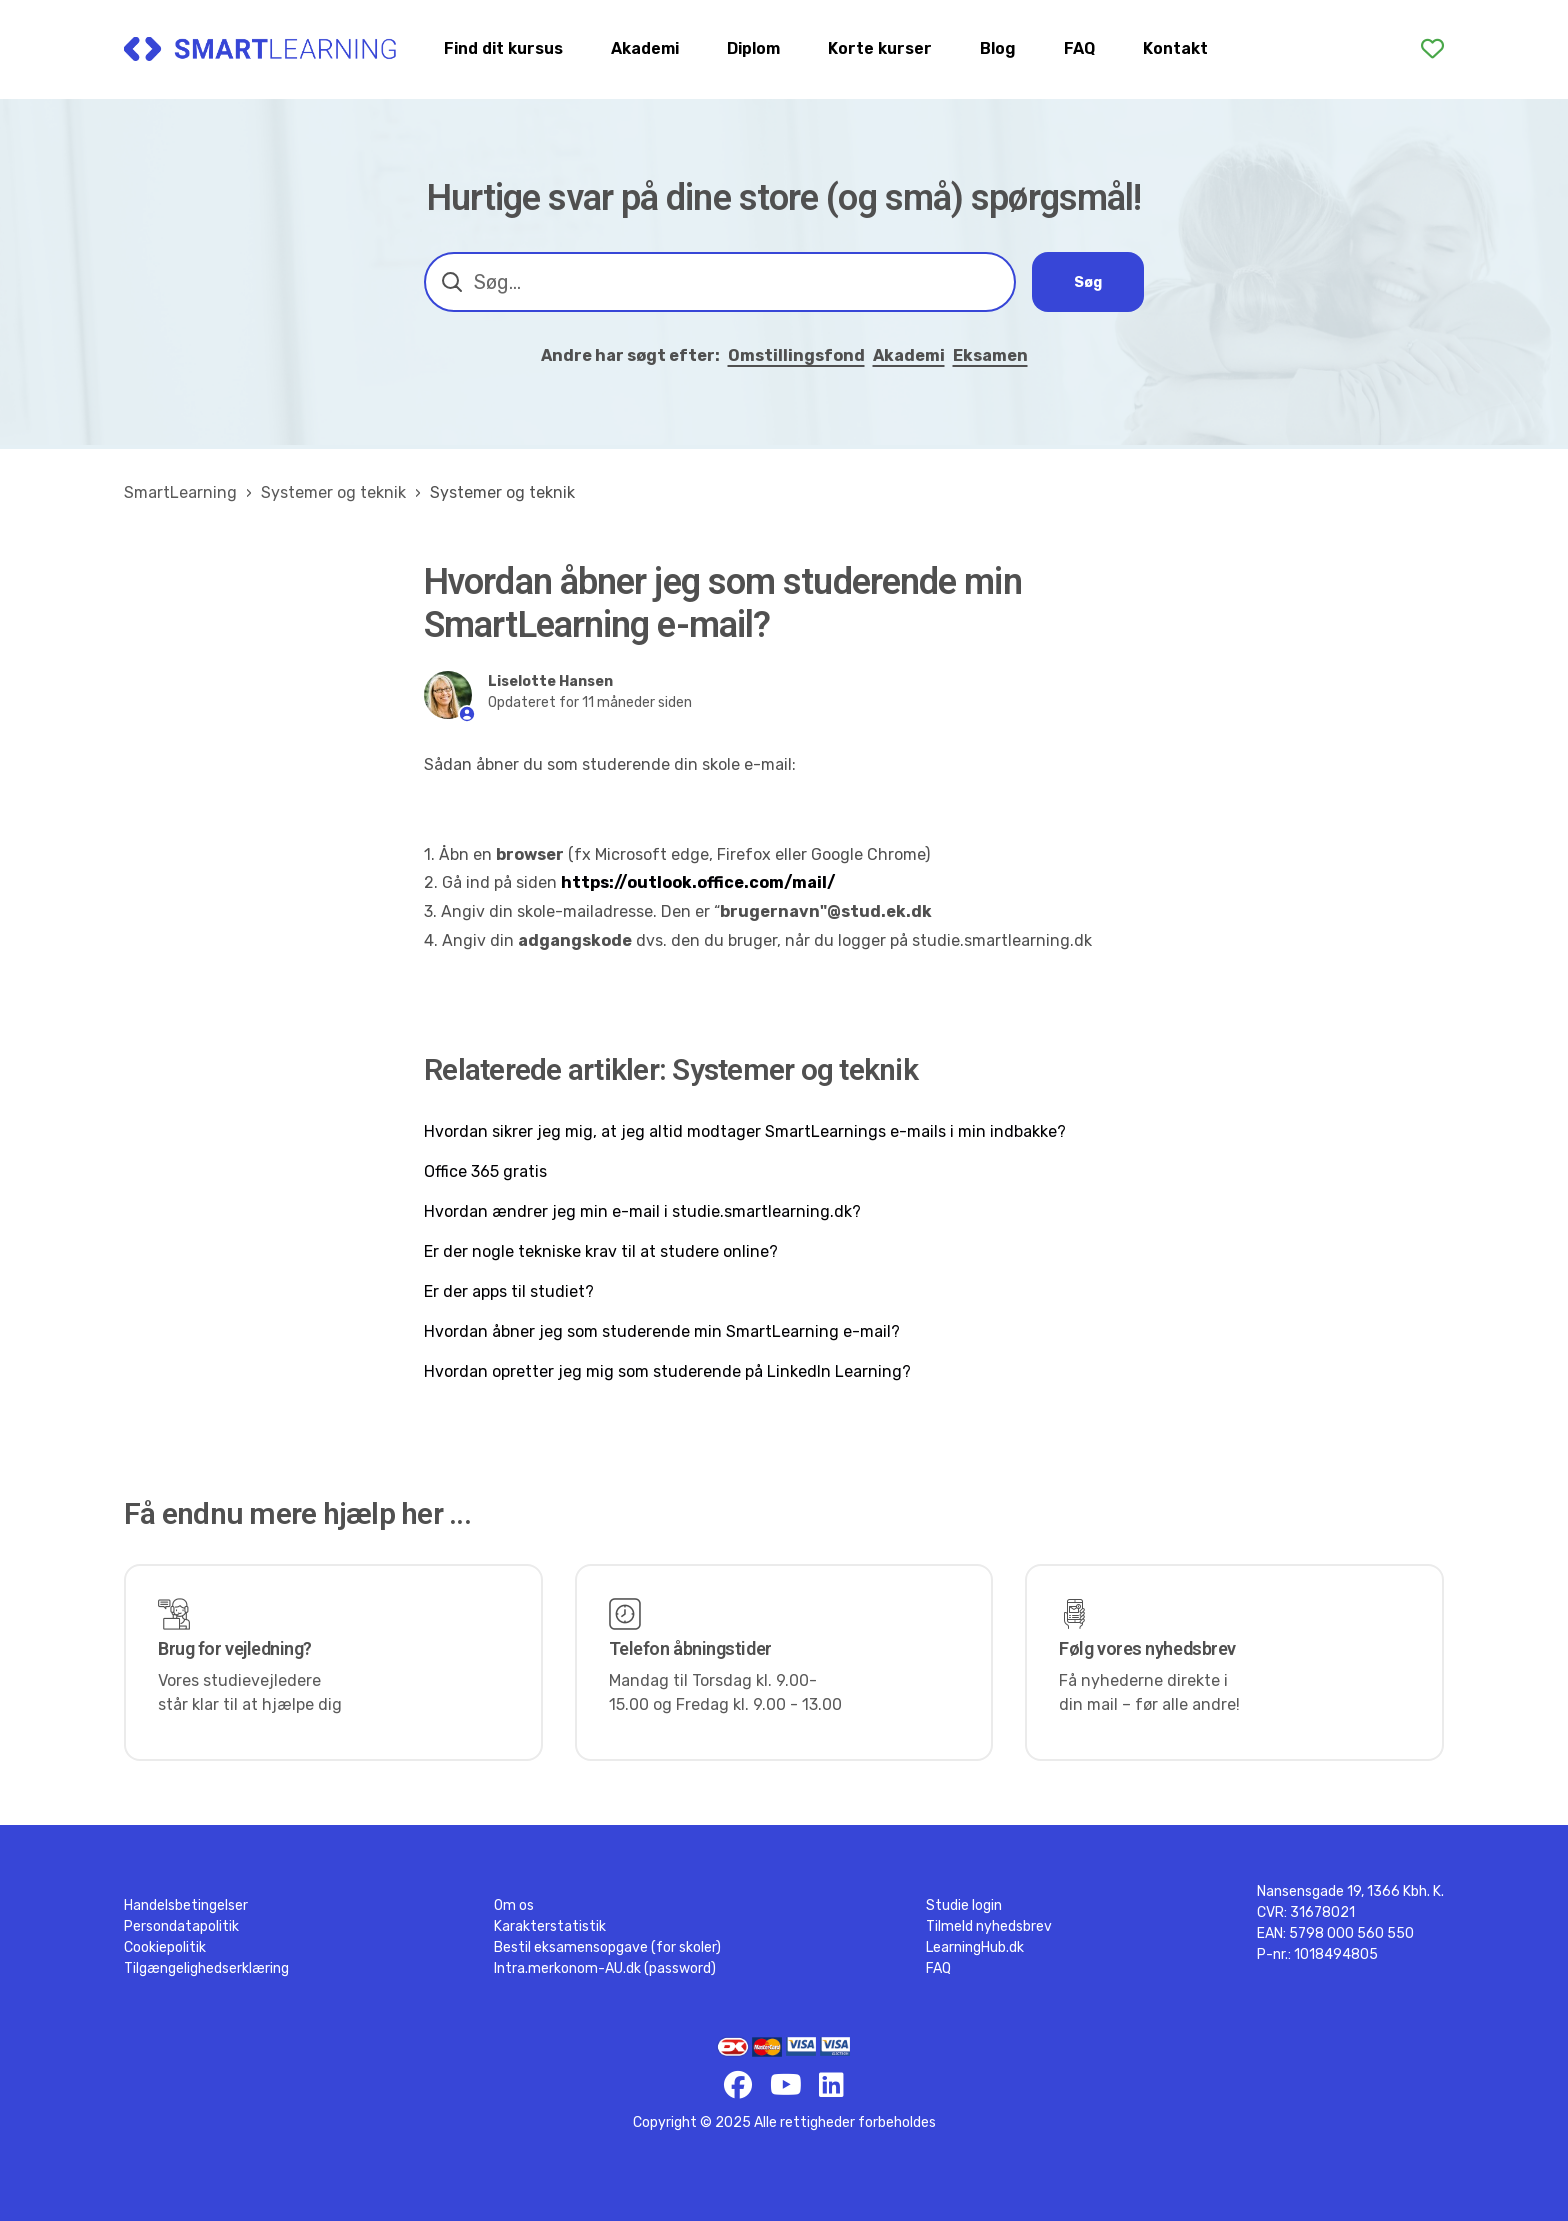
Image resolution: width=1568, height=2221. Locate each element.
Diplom (753, 48)
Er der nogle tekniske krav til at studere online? (601, 1251)
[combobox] (720, 282)
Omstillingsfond (796, 355)
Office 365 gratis (485, 1171)
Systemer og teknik (333, 492)
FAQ (1079, 48)
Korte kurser (880, 48)
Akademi (645, 48)
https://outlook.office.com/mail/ (698, 882)
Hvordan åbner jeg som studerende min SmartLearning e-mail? (662, 1331)
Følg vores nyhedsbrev (1147, 1648)
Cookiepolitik (165, 1947)
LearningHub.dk (975, 1947)
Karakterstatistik (550, 1926)
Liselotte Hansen (550, 681)
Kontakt (1175, 48)
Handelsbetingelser (186, 1905)
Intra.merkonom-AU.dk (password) (605, 1968)
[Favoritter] (1432, 49)
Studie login (964, 1905)
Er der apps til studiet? (509, 1291)
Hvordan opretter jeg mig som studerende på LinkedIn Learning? (667, 1371)
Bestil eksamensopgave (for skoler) (607, 1947)
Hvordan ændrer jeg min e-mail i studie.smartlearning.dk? (642, 1211)
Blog (998, 48)
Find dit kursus (503, 48)
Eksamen (990, 355)
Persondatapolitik (181, 1926)
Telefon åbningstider (690, 1648)
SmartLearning (180, 492)
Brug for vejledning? (235, 1648)
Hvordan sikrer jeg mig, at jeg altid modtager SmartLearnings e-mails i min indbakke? (745, 1131)
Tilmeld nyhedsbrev (989, 1926)
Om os (514, 1905)
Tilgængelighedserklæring (206, 1968)
